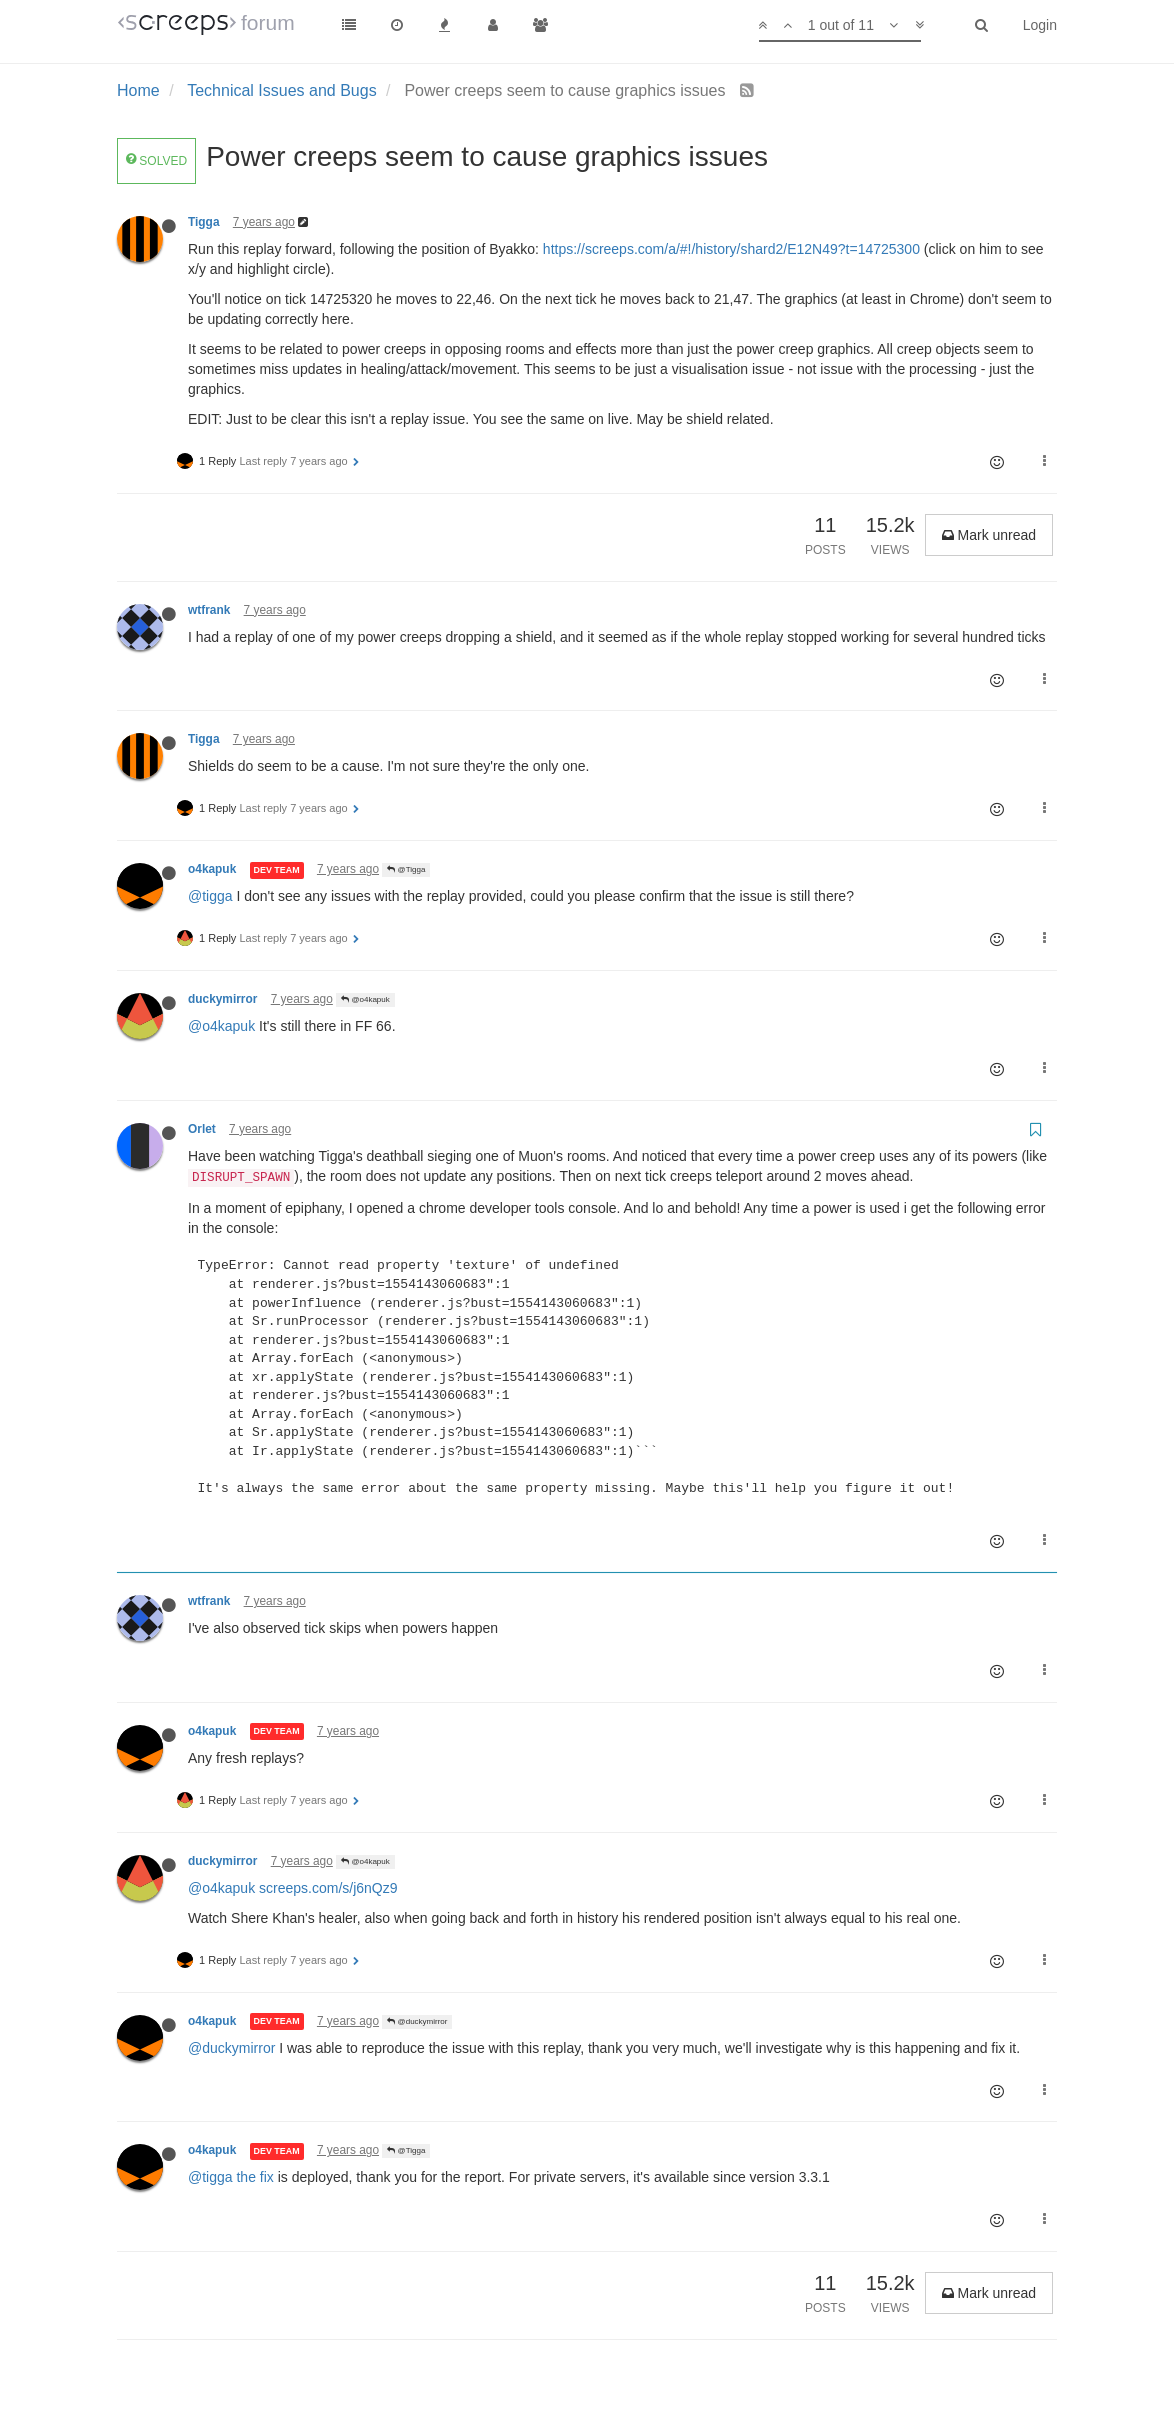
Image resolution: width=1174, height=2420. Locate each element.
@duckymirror (417, 2021)
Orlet (202, 1129)
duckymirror (222, 999)
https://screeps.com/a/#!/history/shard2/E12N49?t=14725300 (731, 249)
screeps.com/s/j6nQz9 (328, 1888)
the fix (254, 2177)
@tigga (210, 896)
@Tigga (406, 869)
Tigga (204, 222)
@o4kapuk (365, 999)
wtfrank (209, 610)
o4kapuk (212, 869)
